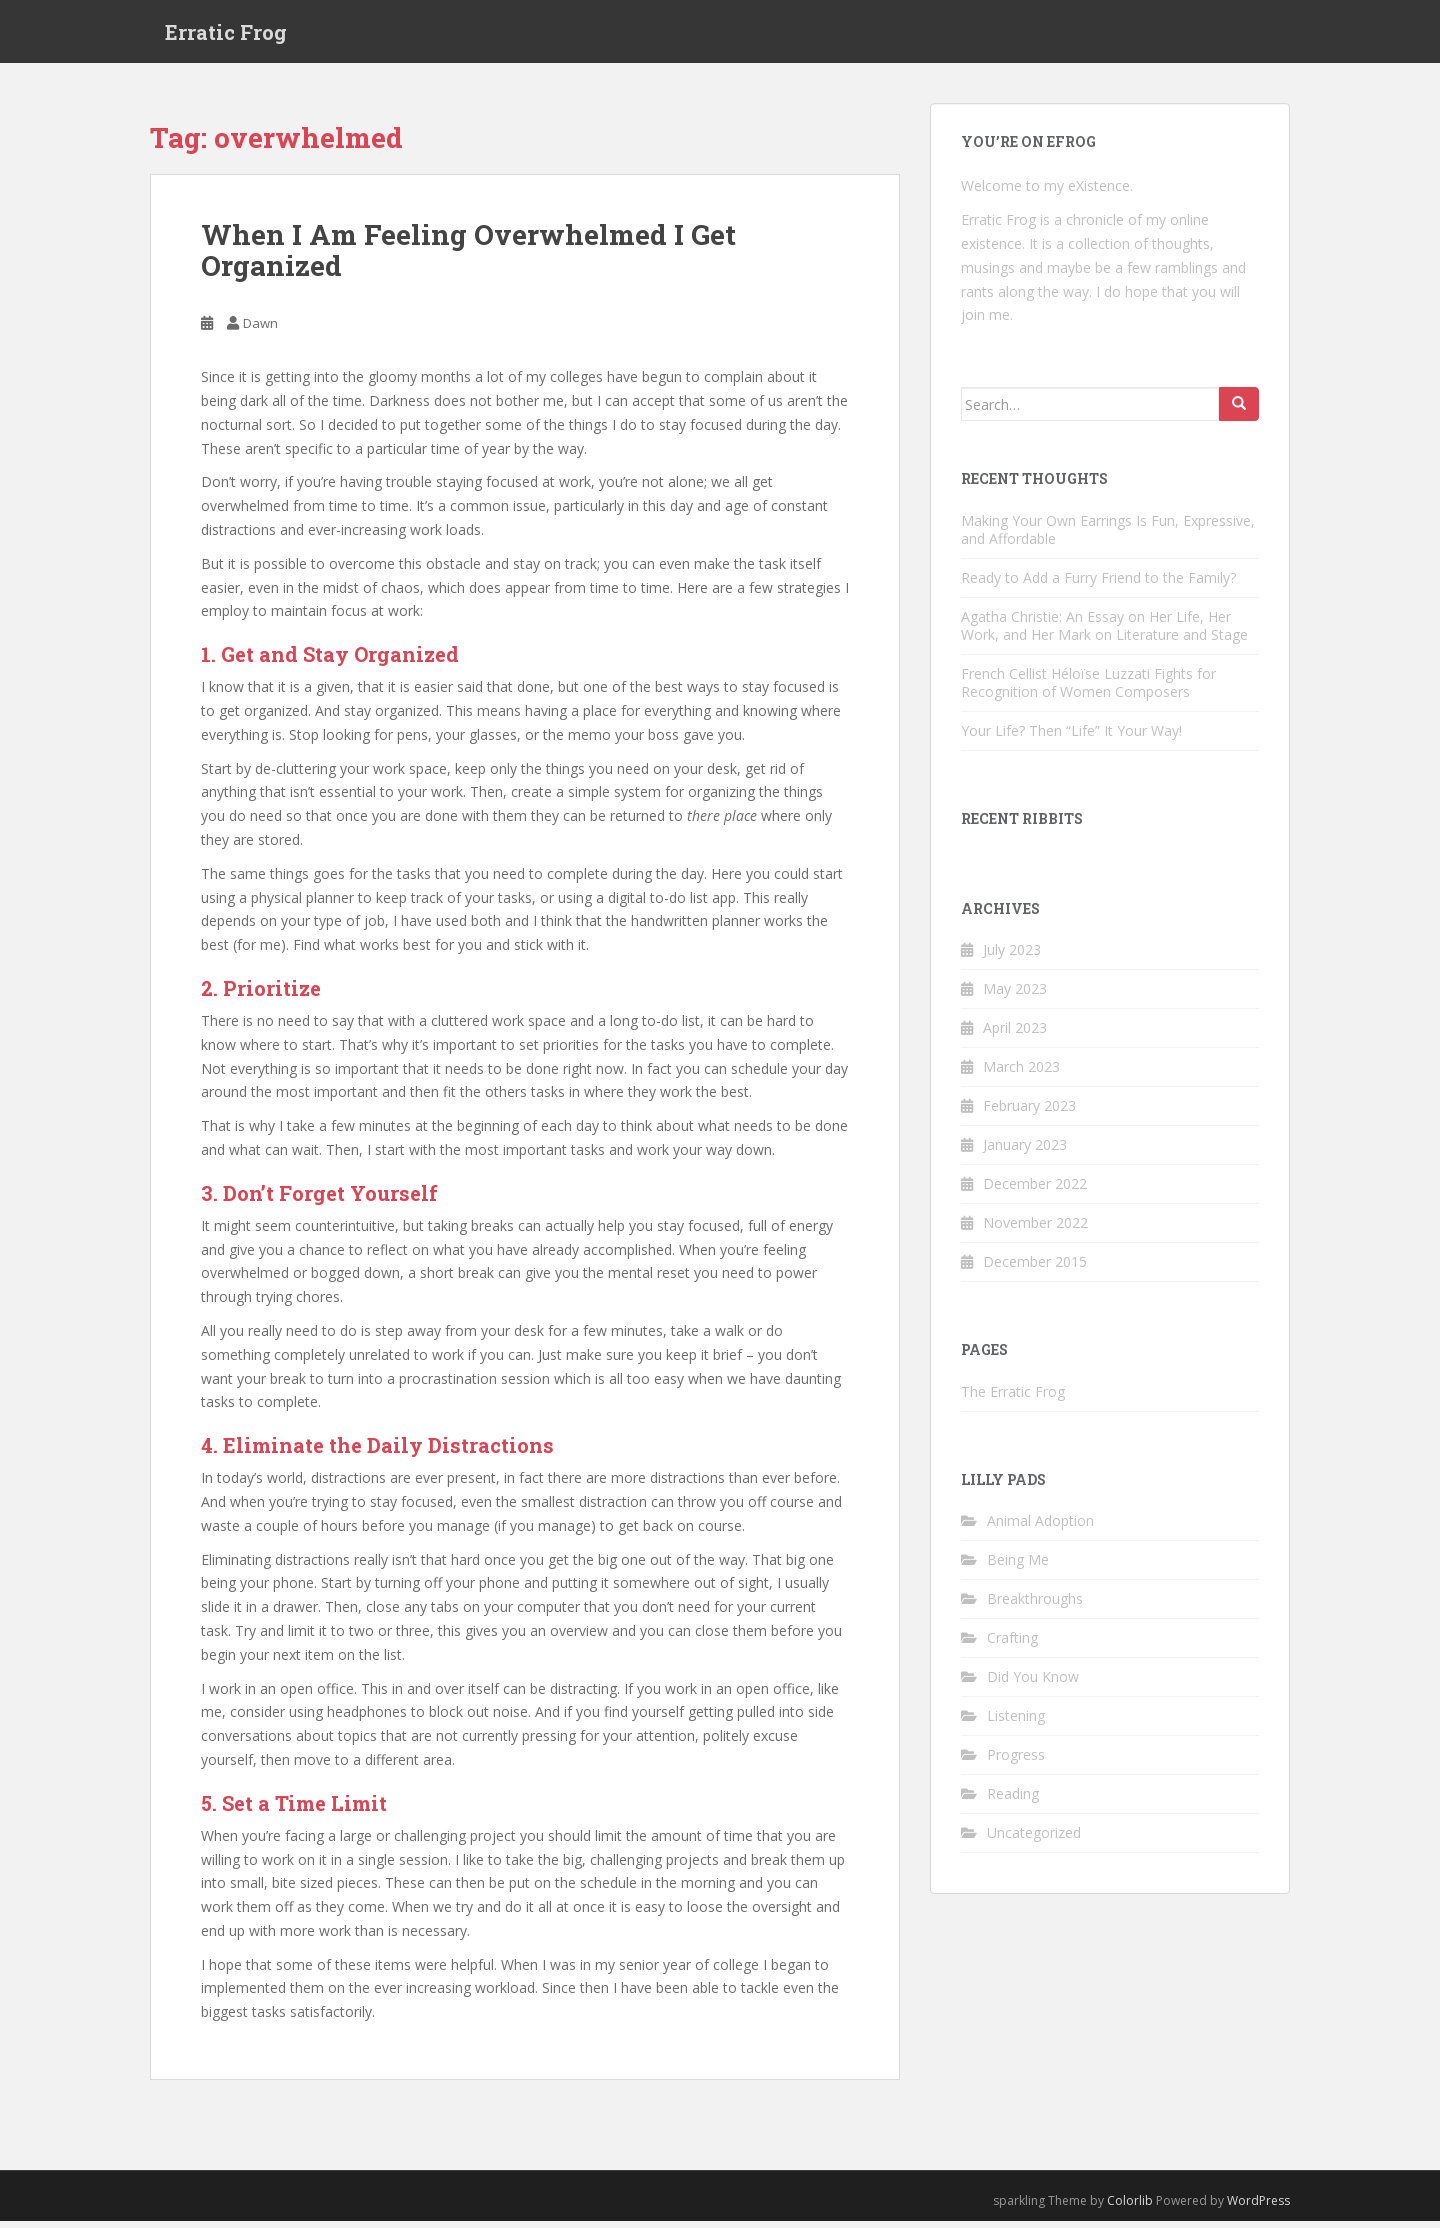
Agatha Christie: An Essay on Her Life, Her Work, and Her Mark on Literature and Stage (1104, 632)
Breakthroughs (1035, 1605)
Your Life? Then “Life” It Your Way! (1071, 737)
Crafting (1012, 1644)
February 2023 (1029, 1112)
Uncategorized (1034, 1839)
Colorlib (1130, 2207)
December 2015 (1035, 1268)
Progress (1016, 1761)
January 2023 (1025, 1151)
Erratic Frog (226, 35)
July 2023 (1012, 956)
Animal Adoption (1040, 1527)
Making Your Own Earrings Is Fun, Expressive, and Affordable (1108, 536)
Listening (1016, 1722)
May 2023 (1015, 995)
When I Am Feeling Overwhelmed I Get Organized (468, 257)
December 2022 (1035, 1190)
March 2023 (1021, 1073)
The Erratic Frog (1013, 1398)
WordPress (1258, 2207)
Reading (1013, 1800)
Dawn (260, 330)
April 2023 (1015, 1034)
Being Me (1018, 1566)
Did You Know (1033, 1683)
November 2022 (1035, 1229)
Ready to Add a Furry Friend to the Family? (1098, 584)
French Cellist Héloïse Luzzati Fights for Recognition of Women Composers (1088, 689)
